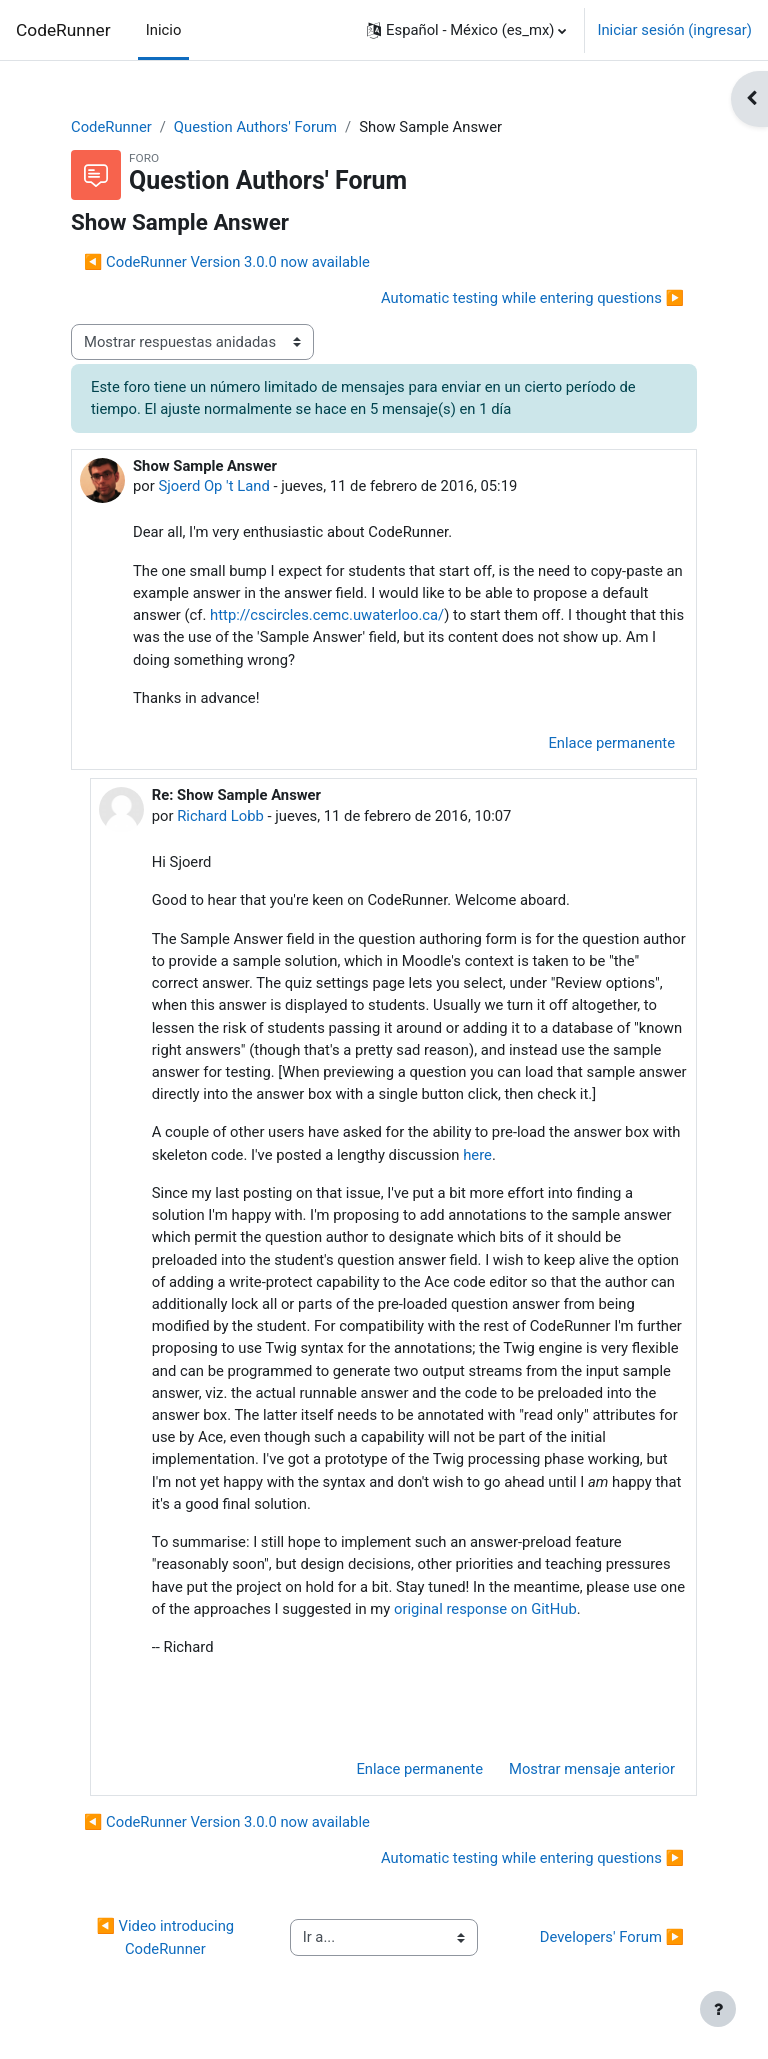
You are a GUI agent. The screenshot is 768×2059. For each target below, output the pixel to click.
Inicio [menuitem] (164, 30)
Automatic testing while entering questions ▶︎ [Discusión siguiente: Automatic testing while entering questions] (532, 298)
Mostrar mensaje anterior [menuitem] (592, 1769)
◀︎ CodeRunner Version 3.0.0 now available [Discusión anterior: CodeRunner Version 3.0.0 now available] (227, 262)
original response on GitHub (485, 1609)
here (477, 1155)
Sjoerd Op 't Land (213, 486)
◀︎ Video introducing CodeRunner (166, 1937)
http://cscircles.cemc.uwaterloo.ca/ (327, 615)
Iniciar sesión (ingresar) (674, 30)
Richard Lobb (220, 816)
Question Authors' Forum (255, 127)
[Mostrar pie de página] (718, 2009)
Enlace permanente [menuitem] (611, 743)
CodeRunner (63, 30)
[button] (466, 30)
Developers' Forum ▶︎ (612, 1937)
